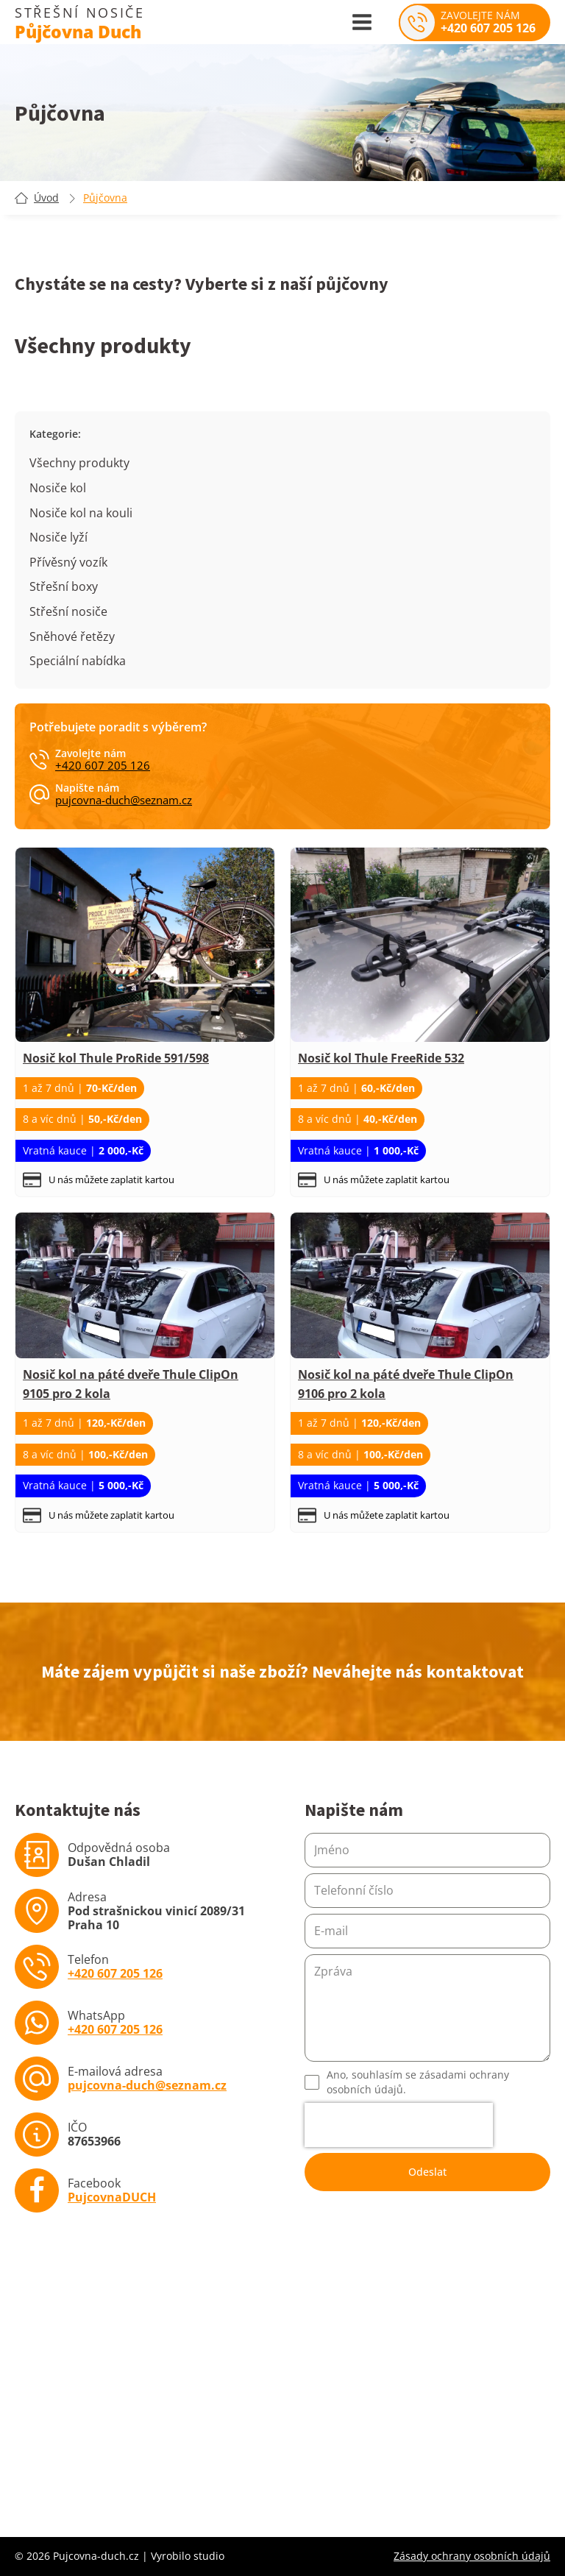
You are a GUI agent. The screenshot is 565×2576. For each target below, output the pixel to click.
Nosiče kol (57, 488)
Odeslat (427, 2172)
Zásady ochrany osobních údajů (472, 2556)
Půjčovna (105, 198)
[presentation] (399, 2125)
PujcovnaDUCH (112, 2197)
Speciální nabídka (77, 661)
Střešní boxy (63, 586)
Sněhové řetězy (72, 636)
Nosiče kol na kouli (80, 513)
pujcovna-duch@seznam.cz (123, 800)
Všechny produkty (79, 463)
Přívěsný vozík (68, 562)
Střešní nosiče (68, 611)
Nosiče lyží (58, 537)
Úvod (46, 198)
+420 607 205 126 (102, 765)
